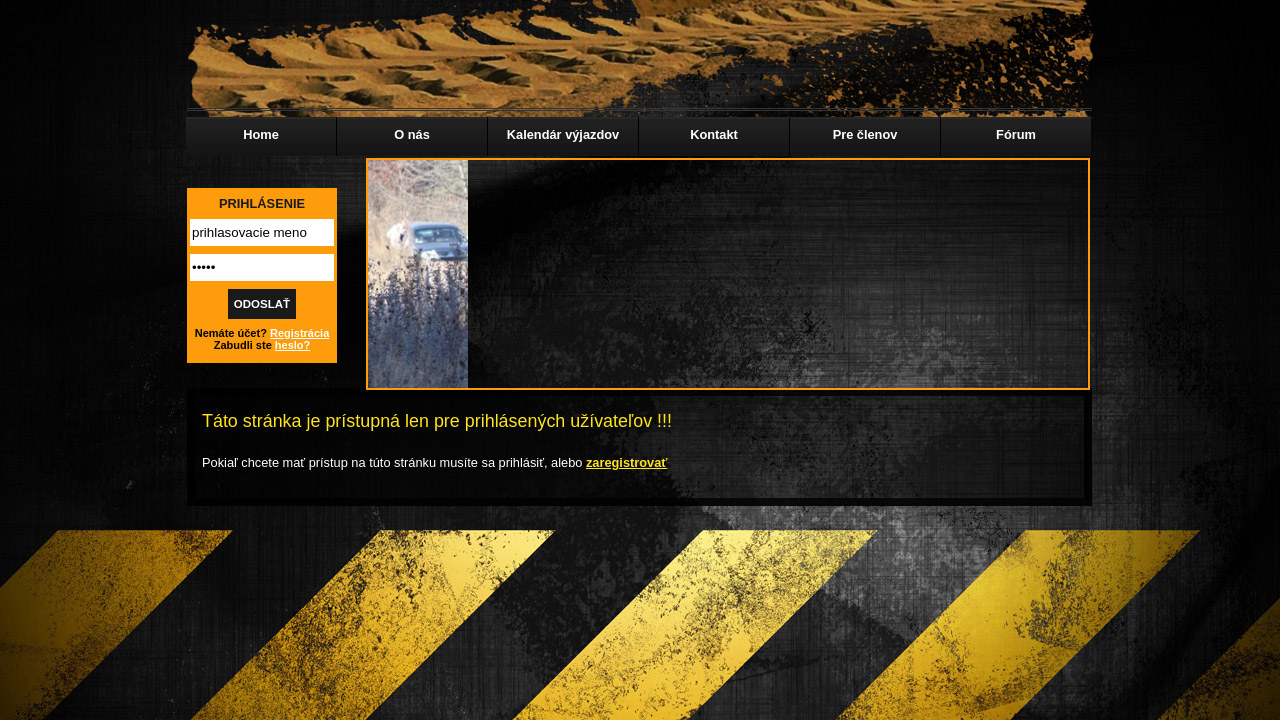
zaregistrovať (627, 462)
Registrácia (299, 333)
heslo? (292, 345)
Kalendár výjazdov (563, 134)
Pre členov (865, 134)
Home (261, 134)
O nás (412, 134)
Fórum (1016, 134)
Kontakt (714, 134)
